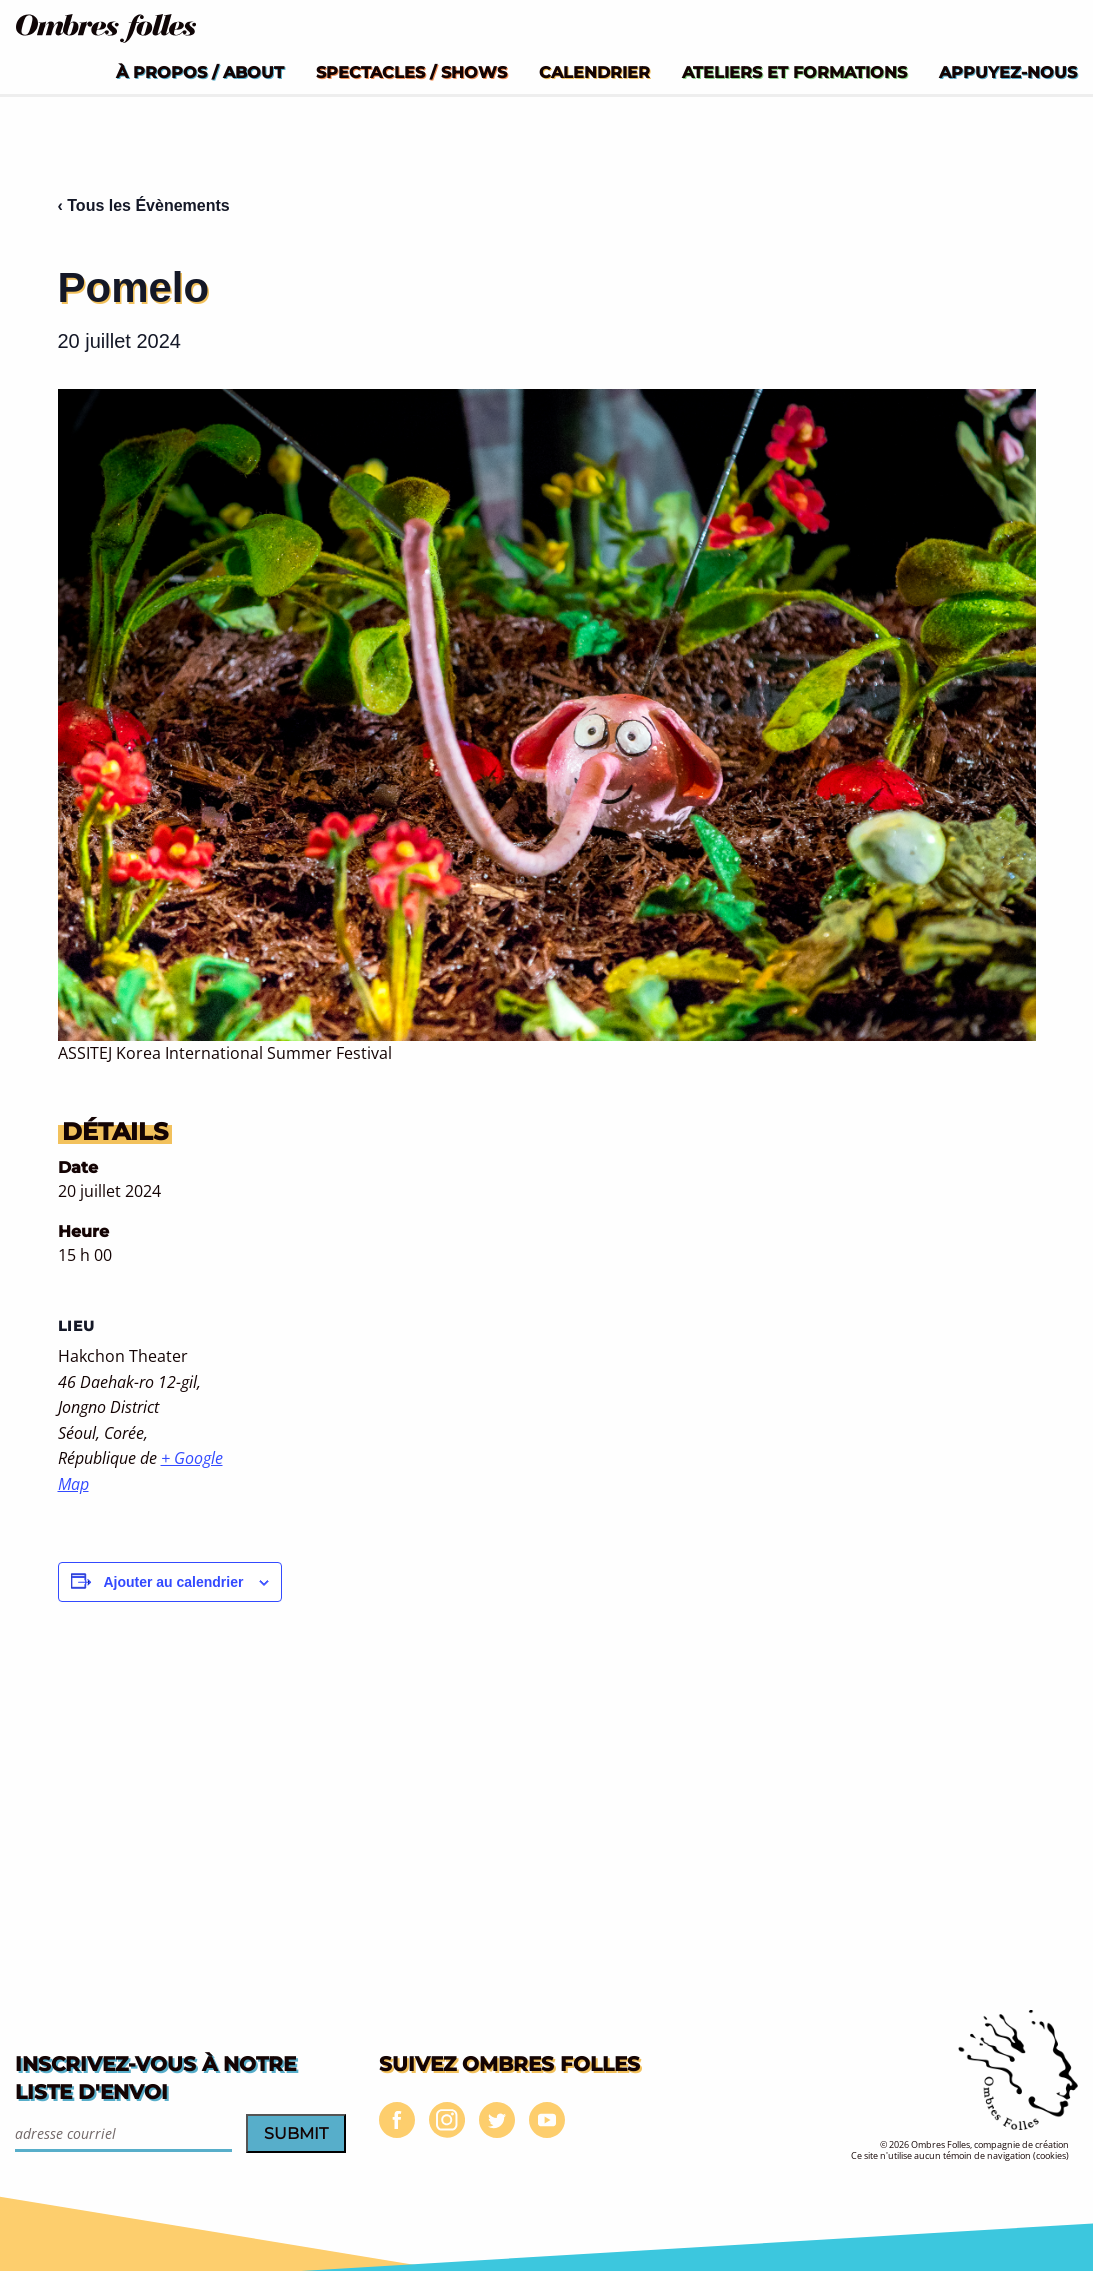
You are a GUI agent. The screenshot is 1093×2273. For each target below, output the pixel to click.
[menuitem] (200, 71)
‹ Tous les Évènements (144, 205)
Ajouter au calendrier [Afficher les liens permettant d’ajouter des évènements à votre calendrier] (173, 1582)
